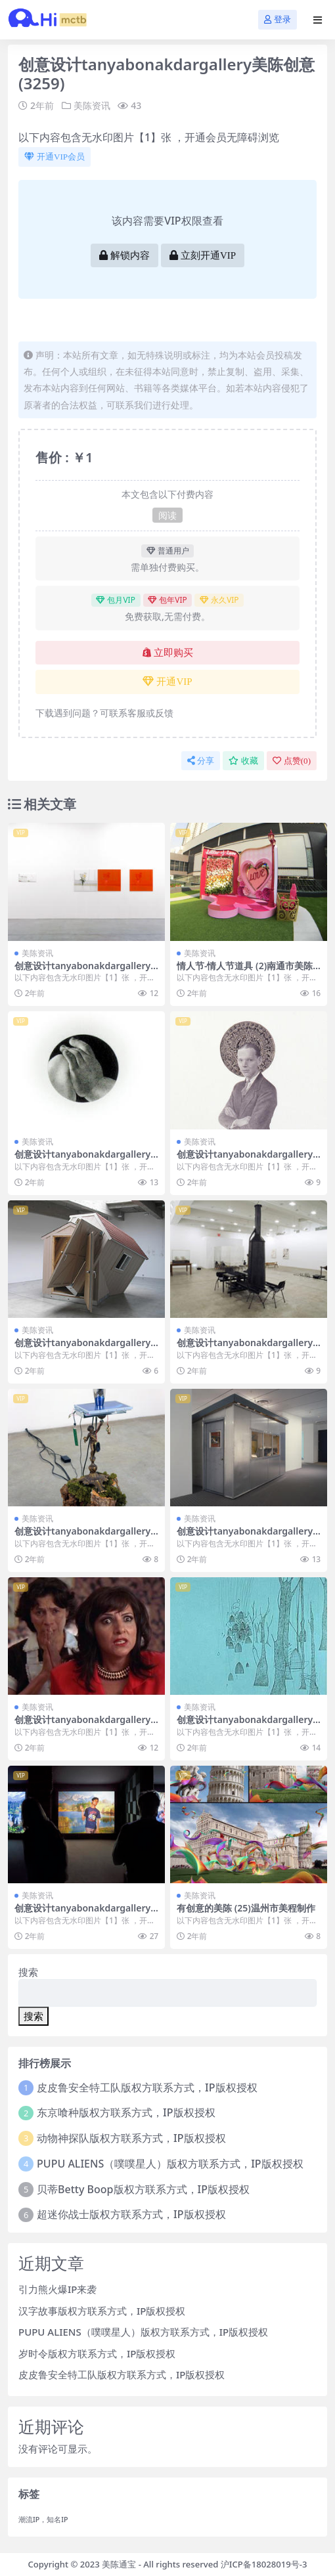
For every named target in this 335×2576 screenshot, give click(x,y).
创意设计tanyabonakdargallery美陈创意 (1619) (245, 1348)
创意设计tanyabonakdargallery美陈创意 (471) (82, 1536)
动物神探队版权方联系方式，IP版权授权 (131, 2138)
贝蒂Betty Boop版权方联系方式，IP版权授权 (143, 2189)
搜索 (28, 1971)
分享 (200, 761)
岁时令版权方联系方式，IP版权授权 (96, 2353)
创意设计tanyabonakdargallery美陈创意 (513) (82, 971)
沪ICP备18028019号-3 (264, 2564)
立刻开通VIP (202, 255)
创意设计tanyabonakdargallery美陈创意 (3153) (82, 1913)
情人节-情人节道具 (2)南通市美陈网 (245, 971)
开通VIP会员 (54, 157)
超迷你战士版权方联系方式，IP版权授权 (131, 2214)
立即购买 (168, 652)
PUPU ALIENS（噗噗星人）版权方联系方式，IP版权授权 (170, 2163)
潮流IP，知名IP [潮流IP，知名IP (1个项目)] (43, 2519)
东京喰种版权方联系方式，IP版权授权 (126, 2112)
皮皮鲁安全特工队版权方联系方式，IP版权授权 (147, 2087)
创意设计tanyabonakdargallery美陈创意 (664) (245, 1725)
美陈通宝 (119, 2564)
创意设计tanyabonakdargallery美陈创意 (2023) (245, 1536)
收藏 (243, 761)
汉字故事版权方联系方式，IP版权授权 (101, 2310)
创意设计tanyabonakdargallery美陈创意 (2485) (245, 1159)
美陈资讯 (92, 105)
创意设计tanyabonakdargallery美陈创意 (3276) (82, 1348)
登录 (277, 19)
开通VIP (167, 681)
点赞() (292, 761)
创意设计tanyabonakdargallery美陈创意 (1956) (82, 1159)
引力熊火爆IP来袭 (57, 2289)
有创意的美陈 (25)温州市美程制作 (246, 1908)
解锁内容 (124, 255)
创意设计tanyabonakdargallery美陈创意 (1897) (82, 1725)
